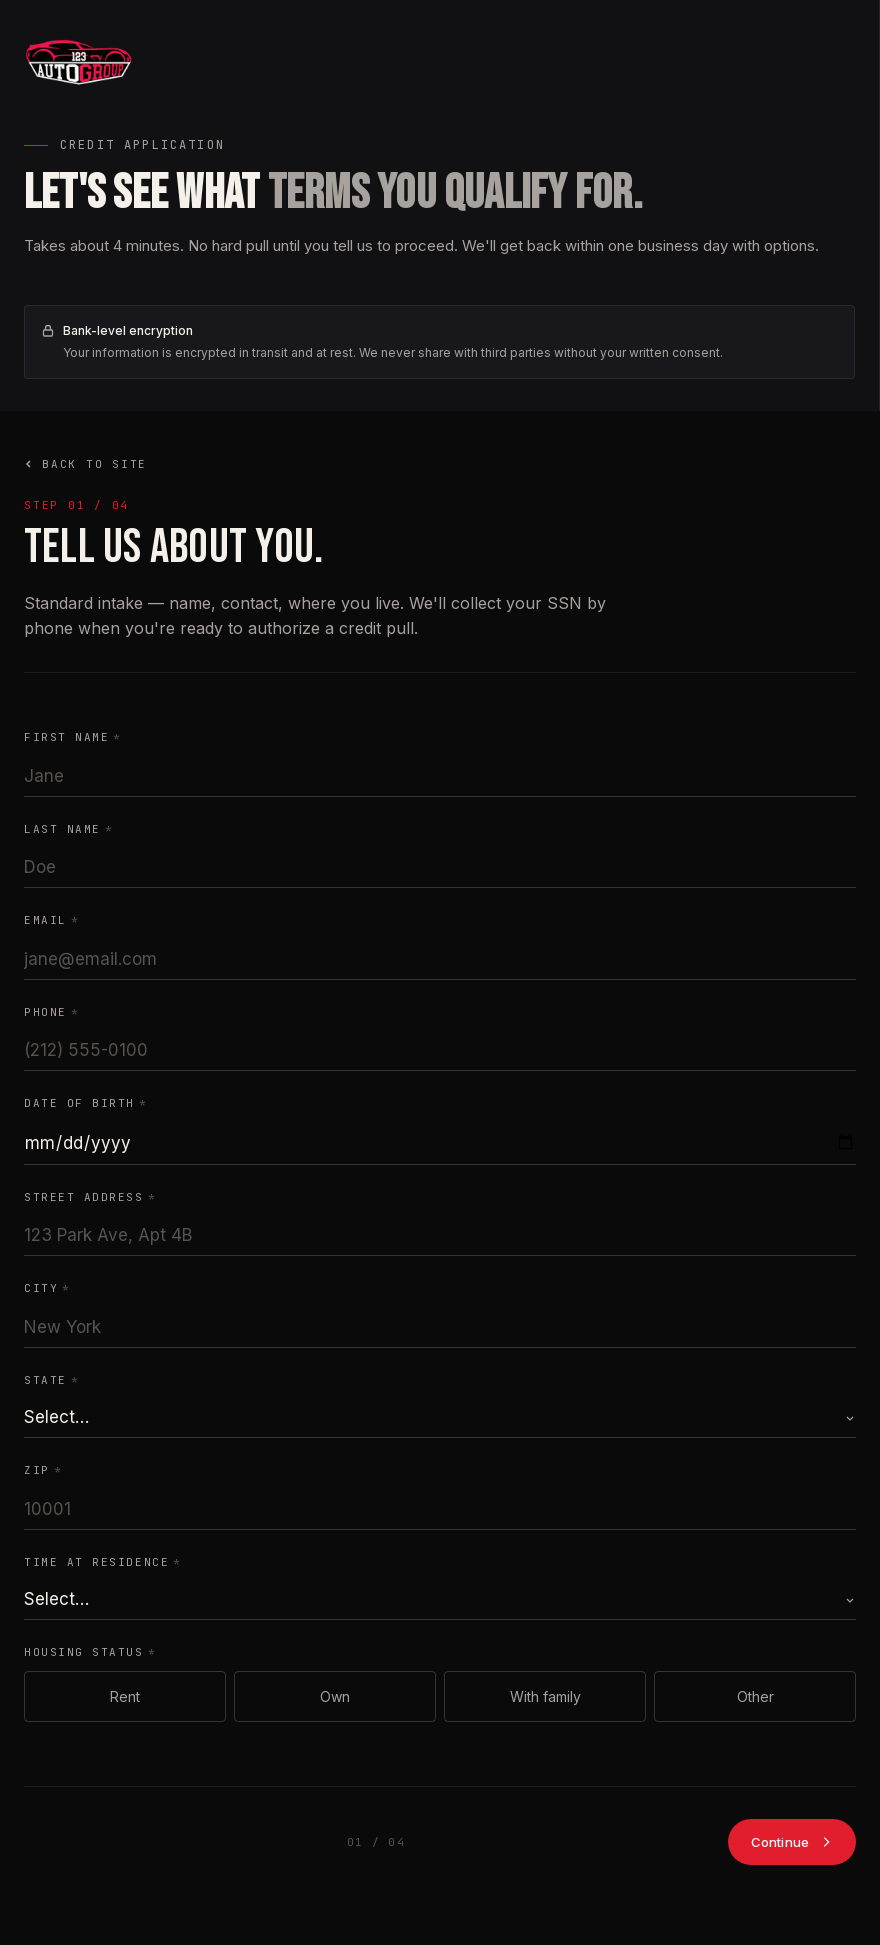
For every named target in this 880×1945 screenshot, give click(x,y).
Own (335, 1696)
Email (51, 920)
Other (755, 1696)
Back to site (85, 464)
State (51, 1380)
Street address (90, 1197)
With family (545, 1696)
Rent (125, 1696)
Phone (51, 1012)
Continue (792, 1842)
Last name (68, 829)
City (47, 1288)
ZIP (43, 1470)
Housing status (90, 1652)
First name (73, 737)
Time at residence (103, 1562)
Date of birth (86, 1103)
